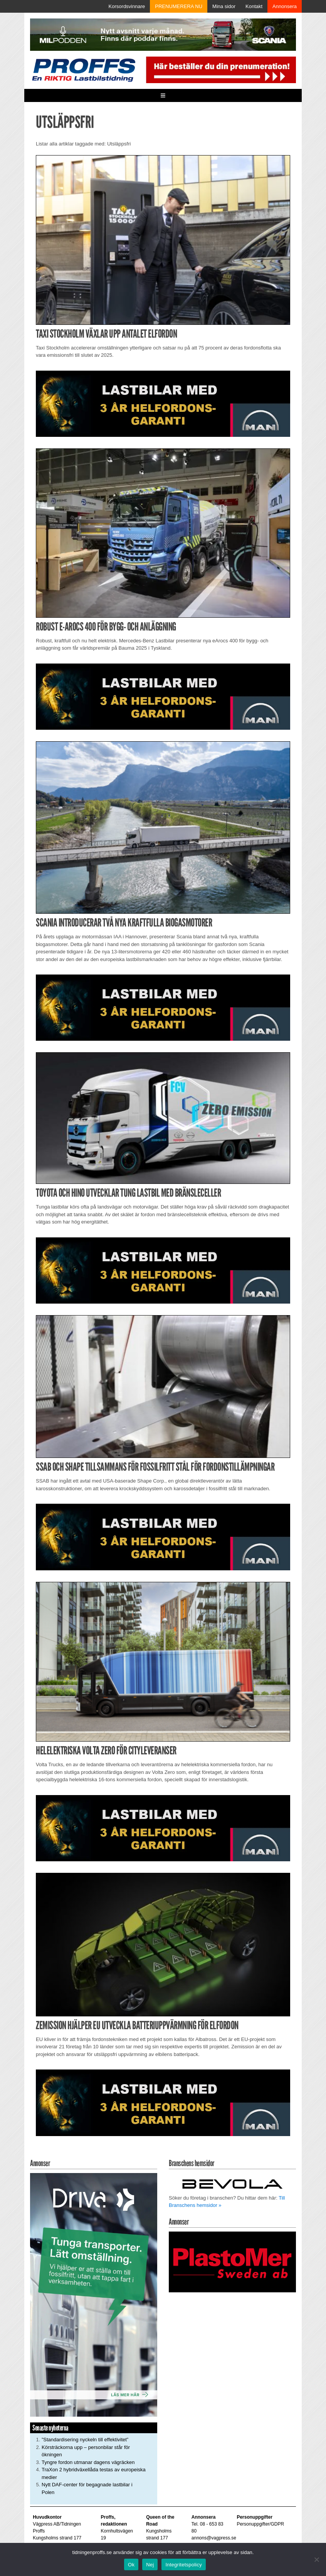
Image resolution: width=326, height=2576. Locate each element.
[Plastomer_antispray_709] (232, 2262)
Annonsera (284, 6)
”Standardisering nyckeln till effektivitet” (85, 2439)
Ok (131, 2565)
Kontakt (253, 6)
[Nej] (316, 2559)
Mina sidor (223, 6)
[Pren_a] (220, 69)
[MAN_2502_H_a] (163, 403)
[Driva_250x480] (93, 2294)
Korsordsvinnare (127, 6)
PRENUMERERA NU (178, 6)
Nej (150, 2565)
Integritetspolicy (183, 2565)
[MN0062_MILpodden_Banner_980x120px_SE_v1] (163, 34)
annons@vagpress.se (214, 2538)
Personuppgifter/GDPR (260, 2524)
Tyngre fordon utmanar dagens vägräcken (88, 2462)
